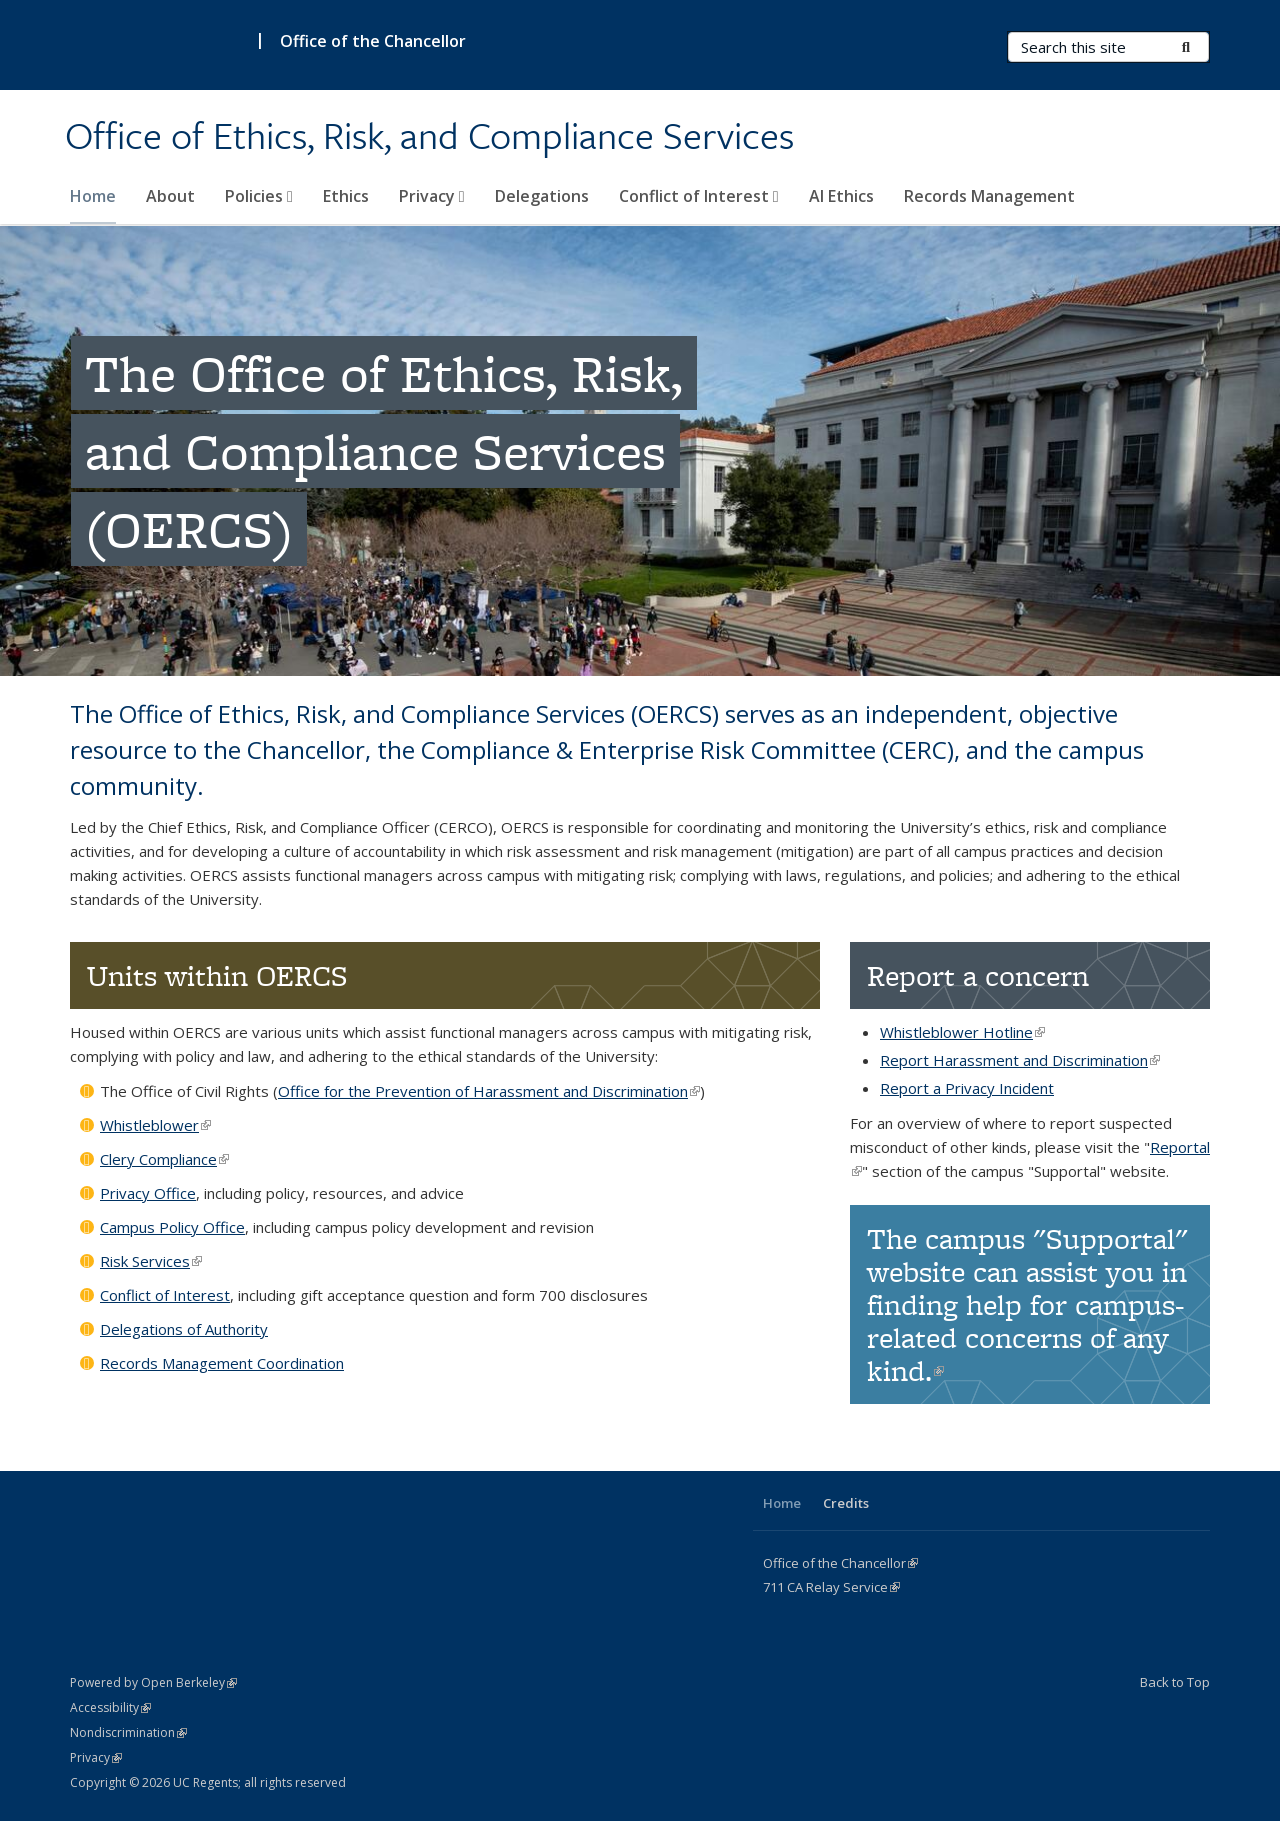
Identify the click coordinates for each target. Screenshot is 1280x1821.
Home (93, 196)
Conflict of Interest (699, 196)
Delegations (542, 196)
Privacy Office (148, 1193)
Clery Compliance (164, 1159)
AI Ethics (841, 196)
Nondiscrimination (128, 1732)
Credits (846, 1503)
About (170, 196)
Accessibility (110, 1707)
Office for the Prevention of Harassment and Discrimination (489, 1091)
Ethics (346, 196)
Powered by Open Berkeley (153, 1682)
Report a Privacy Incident (967, 1088)
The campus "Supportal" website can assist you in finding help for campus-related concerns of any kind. (1027, 1304)
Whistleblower (155, 1125)
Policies (259, 196)
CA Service (831, 1587)
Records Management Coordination (222, 1363)
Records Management (989, 196)
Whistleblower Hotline (962, 1032)
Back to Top (1175, 1682)
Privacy (432, 196)
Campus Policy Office (172, 1227)
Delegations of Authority (184, 1329)
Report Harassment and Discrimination (1020, 1060)
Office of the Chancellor (373, 41)
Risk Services (151, 1261)
